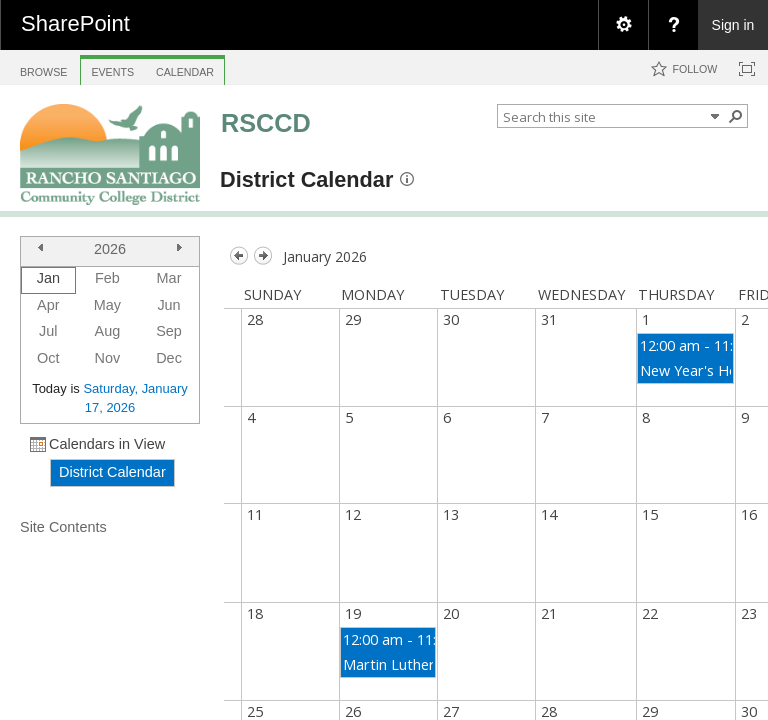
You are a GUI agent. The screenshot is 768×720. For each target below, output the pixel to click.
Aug (108, 331)
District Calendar (306, 179)
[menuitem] (623, 25)
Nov (108, 358)
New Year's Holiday (704, 370)
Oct (48, 358)
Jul (48, 331)
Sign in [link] (733, 25)
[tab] (43, 66)
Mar (169, 278)
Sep (169, 331)
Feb (107, 278)
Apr (48, 305)
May (107, 305)
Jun (168, 305)
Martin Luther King (405, 664)
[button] (736, 116)
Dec (169, 358)
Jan (48, 278)
